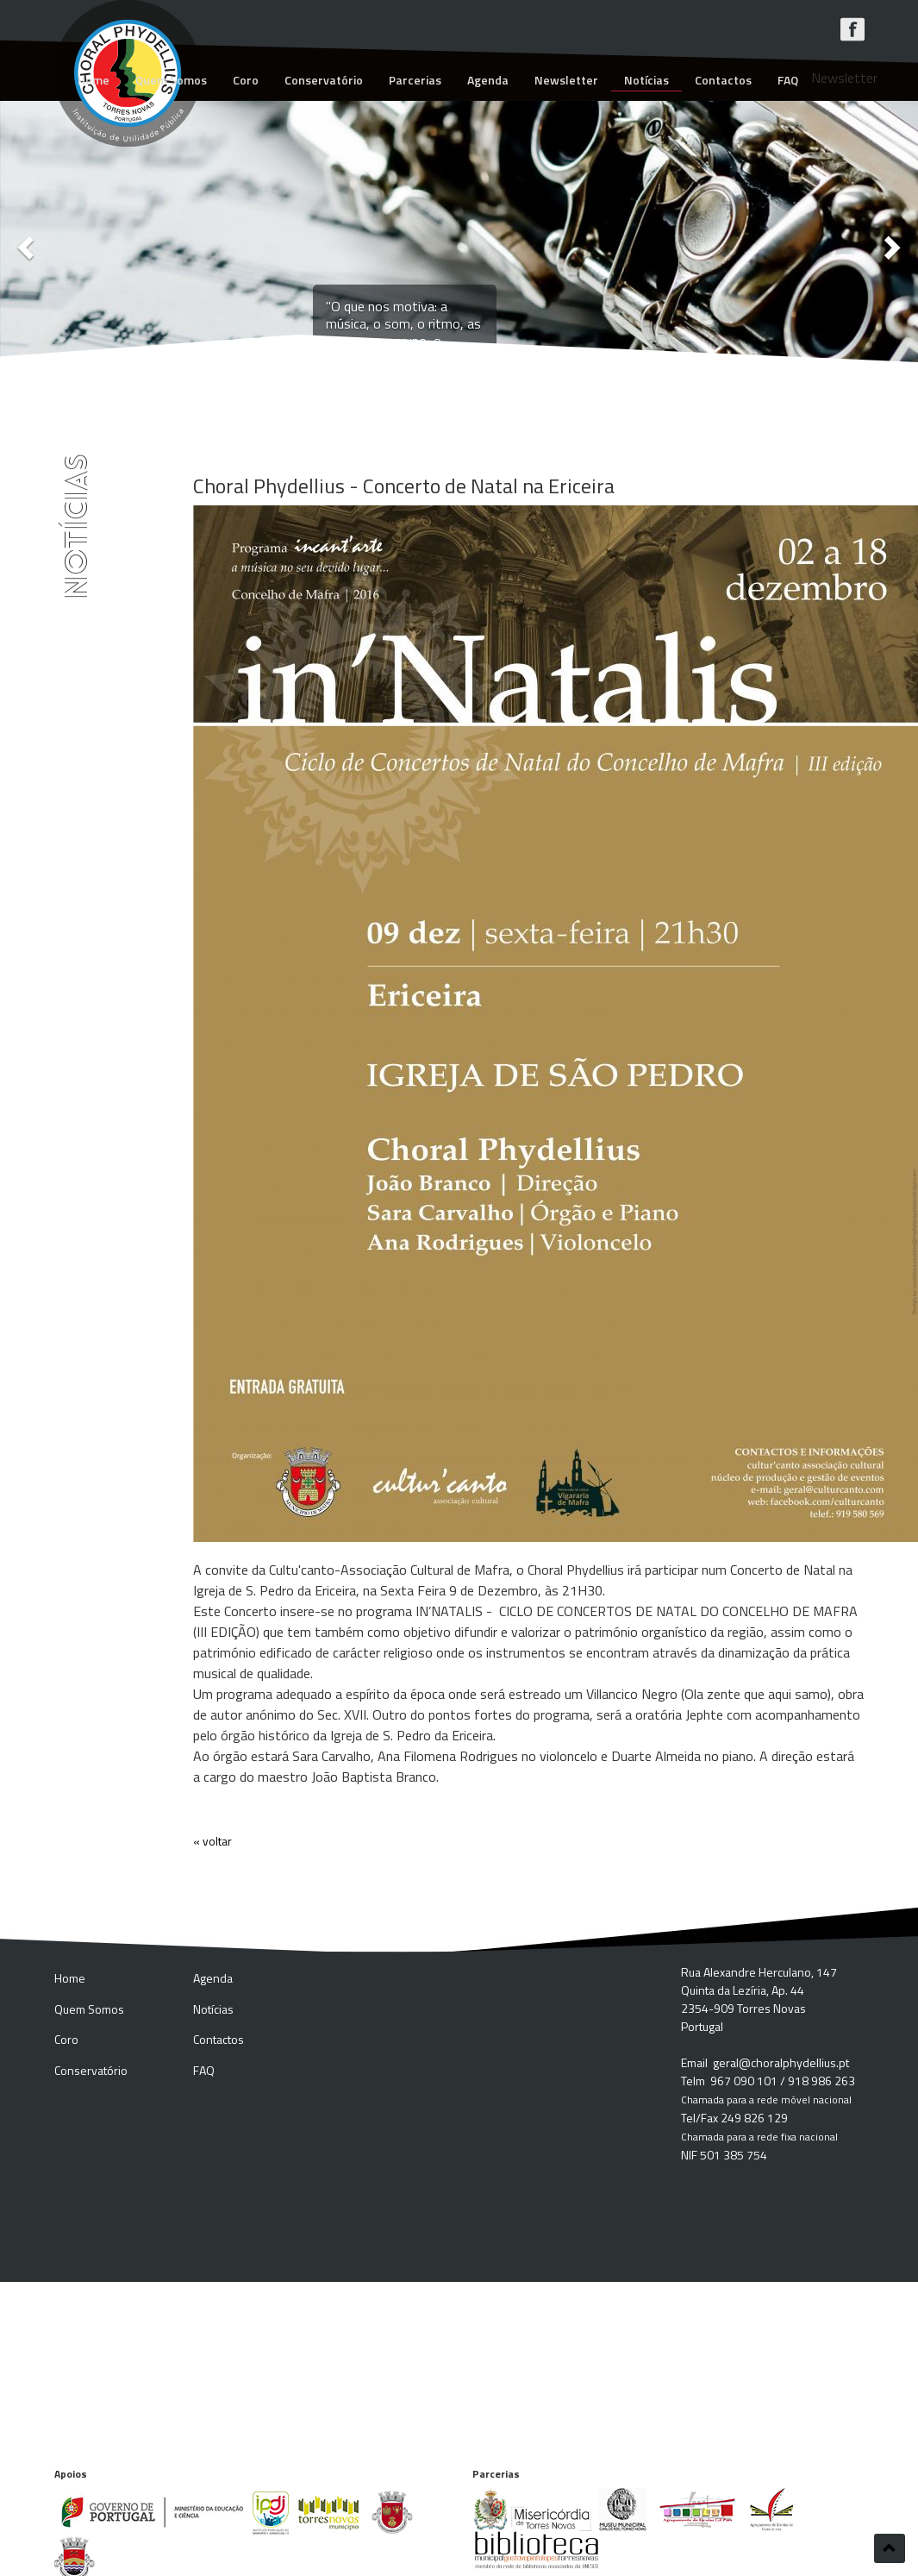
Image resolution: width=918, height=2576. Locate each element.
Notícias (646, 80)
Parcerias (415, 80)
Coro (246, 80)
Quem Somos (171, 80)
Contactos (723, 80)
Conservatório (323, 80)
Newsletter (566, 80)
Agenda (488, 80)
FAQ (787, 80)
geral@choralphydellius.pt (781, 2062)
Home (93, 80)
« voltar (212, 1841)
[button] (23, 243)
